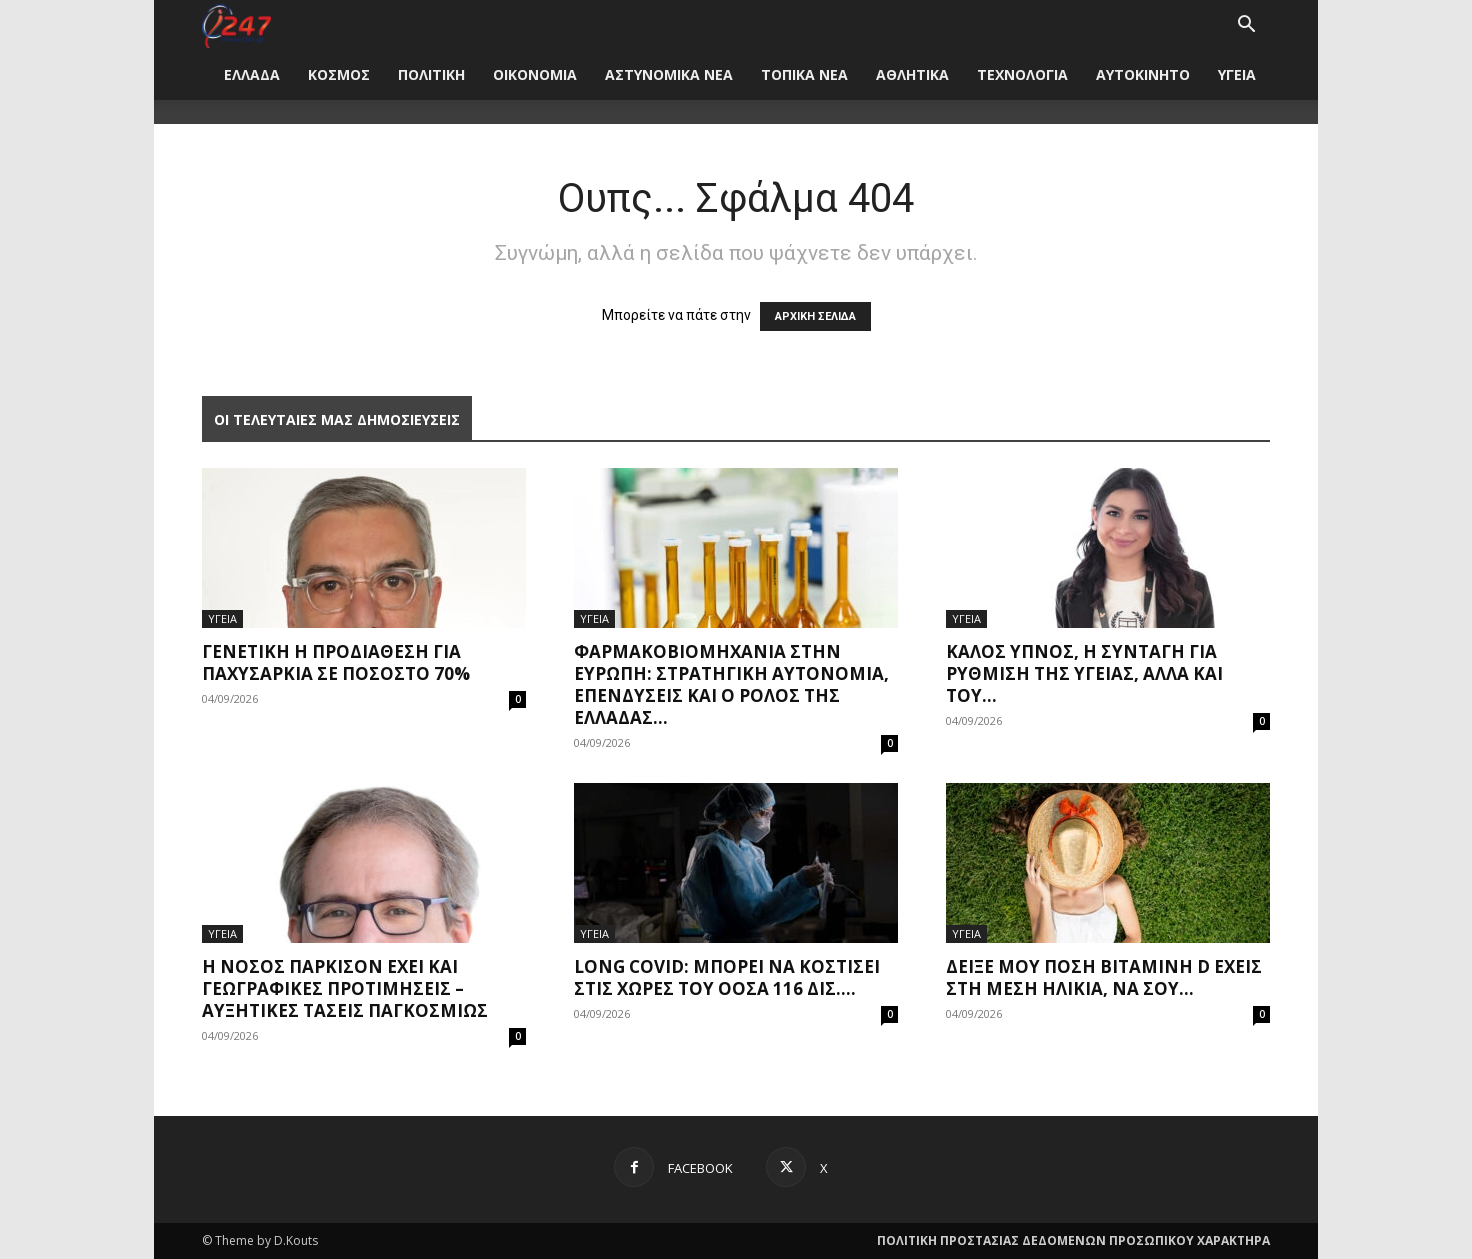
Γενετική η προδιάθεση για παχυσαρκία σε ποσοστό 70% (336, 662)
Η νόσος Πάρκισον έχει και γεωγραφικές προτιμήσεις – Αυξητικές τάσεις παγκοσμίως (345, 988)
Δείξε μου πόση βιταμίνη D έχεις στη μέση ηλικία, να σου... (1104, 977)
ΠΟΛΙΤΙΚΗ (431, 74)
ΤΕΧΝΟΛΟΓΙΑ (1022, 74)
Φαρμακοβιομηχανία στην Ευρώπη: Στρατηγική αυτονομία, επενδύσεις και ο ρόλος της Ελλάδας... (731, 684)
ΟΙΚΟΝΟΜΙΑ (535, 74)
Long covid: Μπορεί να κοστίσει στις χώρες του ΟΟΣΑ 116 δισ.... (727, 977)
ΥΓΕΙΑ (1237, 74)
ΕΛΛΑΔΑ (252, 74)
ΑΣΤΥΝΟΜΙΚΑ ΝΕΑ (669, 74)
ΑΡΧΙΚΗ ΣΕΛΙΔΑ (815, 316)
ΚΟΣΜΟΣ (339, 74)
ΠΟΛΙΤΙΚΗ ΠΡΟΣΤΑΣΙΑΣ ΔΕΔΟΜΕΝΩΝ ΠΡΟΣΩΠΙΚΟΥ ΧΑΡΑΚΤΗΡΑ (1073, 1240)
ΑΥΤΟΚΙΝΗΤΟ (1143, 74)
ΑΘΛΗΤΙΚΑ (912, 74)
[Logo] (236, 24)
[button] (1246, 26)
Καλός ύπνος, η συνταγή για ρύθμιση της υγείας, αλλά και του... (1084, 673)
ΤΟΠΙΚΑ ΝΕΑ (804, 74)
